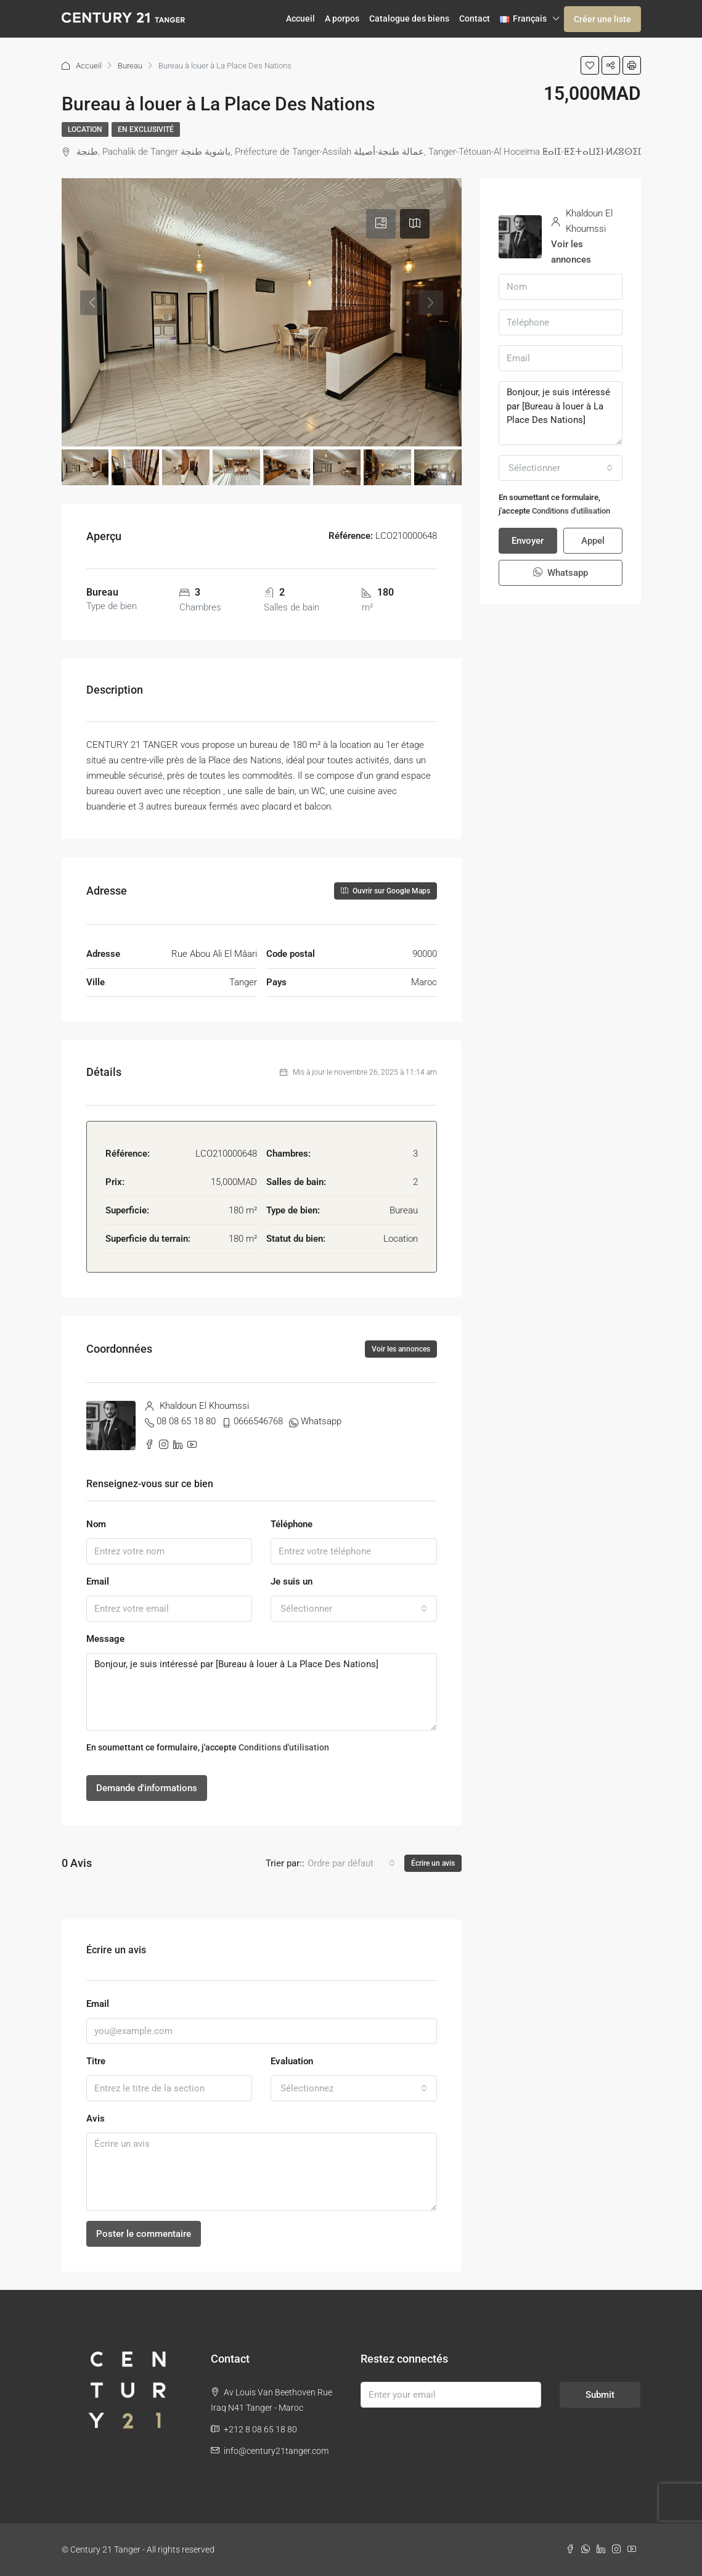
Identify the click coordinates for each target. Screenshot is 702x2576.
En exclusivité (146, 129)
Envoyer (528, 540)
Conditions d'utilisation (284, 1747)
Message (105, 1638)
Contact (474, 18)
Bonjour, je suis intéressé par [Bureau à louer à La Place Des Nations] (261, 1692)
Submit (600, 2394)
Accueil (300, 18)
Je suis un (291, 1581)
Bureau (130, 65)
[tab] (381, 224)
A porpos (342, 18)
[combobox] (354, 1609)
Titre (95, 2061)
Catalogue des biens (409, 18)
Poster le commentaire (143, 2233)
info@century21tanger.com (276, 2451)
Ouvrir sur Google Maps (385, 891)
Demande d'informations (146, 1788)
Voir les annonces (401, 1349)
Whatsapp (321, 1421)
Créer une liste (602, 19)
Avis (95, 2118)
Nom (96, 1524)
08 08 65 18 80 (186, 1421)
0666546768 (258, 1421)
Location (85, 129)
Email (97, 1581)
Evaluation (292, 2061)
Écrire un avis (433, 1863)
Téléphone (291, 1524)
